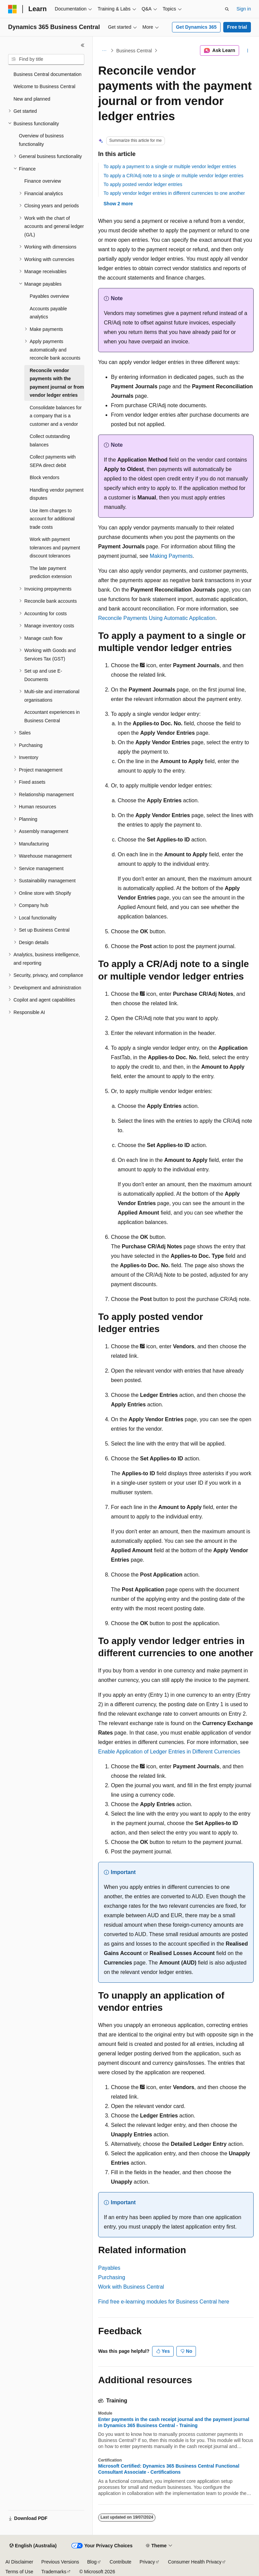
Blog (92, 2562)
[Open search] (227, 9)
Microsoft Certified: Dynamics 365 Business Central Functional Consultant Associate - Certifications (168, 2469)
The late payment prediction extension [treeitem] (51, 572)
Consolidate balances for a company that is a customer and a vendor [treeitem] (56, 416)
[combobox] (46, 59)
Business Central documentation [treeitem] (47, 74)
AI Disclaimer (19, 2562)
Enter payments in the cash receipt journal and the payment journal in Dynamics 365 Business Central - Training (173, 2422)
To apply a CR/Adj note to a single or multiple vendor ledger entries (173, 175)
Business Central (134, 50)
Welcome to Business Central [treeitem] (44, 86)
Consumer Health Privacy (195, 2562)
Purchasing (111, 2277)
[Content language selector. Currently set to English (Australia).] (33, 2546)
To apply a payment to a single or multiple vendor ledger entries (170, 166)
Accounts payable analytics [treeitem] (48, 313)
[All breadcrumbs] (104, 50)
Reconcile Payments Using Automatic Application (156, 618)
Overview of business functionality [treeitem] (41, 140)
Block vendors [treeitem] (44, 477)
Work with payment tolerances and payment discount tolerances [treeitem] (55, 547)
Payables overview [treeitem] (49, 296)
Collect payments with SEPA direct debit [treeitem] (53, 461)
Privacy (147, 2562)
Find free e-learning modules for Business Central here (163, 2302)
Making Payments (171, 556)
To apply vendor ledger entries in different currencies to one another (174, 193)
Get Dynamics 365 (196, 27)
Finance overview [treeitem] (42, 181)
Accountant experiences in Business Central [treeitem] (52, 716)
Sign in (243, 8)
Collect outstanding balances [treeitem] (50, 440)
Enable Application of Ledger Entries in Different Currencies (169, 1751)
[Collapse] (83, 45)
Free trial (237, 27)
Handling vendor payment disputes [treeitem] (57, 494)
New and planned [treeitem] (31, 99)
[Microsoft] (12, 9)
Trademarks (53, 2571)
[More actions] (248, 50)
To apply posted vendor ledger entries (143, 184)
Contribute (121, 2562)
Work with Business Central (131, 2287)
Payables (109, 2268)
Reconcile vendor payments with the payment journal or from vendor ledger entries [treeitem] (57, 383)
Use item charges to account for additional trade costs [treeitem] (52, 519)
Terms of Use (19, 2571)
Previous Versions (60, 2562)
